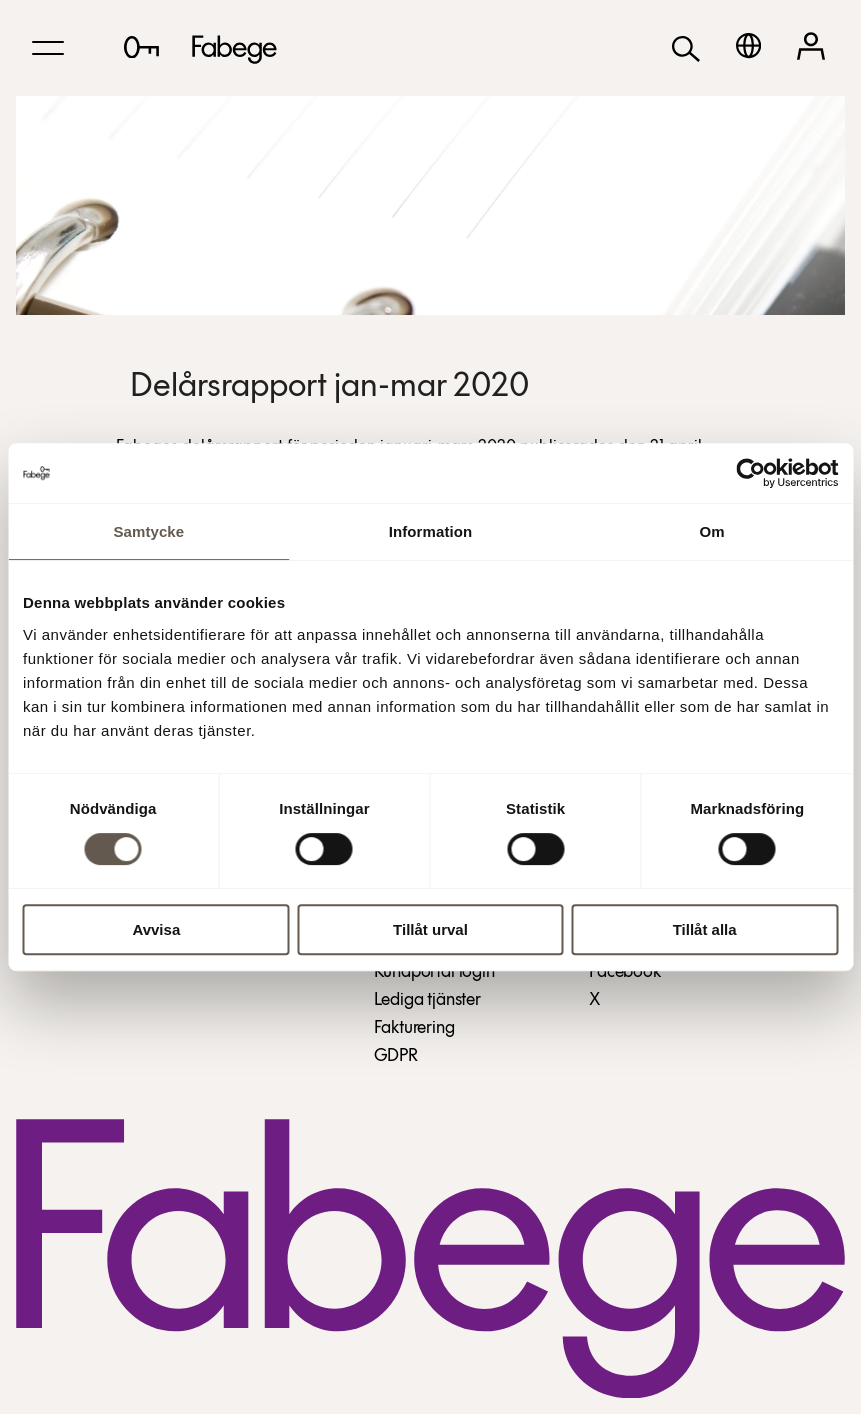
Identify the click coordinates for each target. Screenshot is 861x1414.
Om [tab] (712, 531)
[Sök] (686, 47)
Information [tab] (431, 531)
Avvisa (156, 929)
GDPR (396, 1056)
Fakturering (414, 1028)
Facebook (625, 972)
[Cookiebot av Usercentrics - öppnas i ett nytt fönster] (750, 473)
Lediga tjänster (427, 1000)
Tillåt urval (430, 929)
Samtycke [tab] (148, 531)
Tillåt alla (705, 929)
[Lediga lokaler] (141, 47)
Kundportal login (434, 972)
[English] (748, 45)
